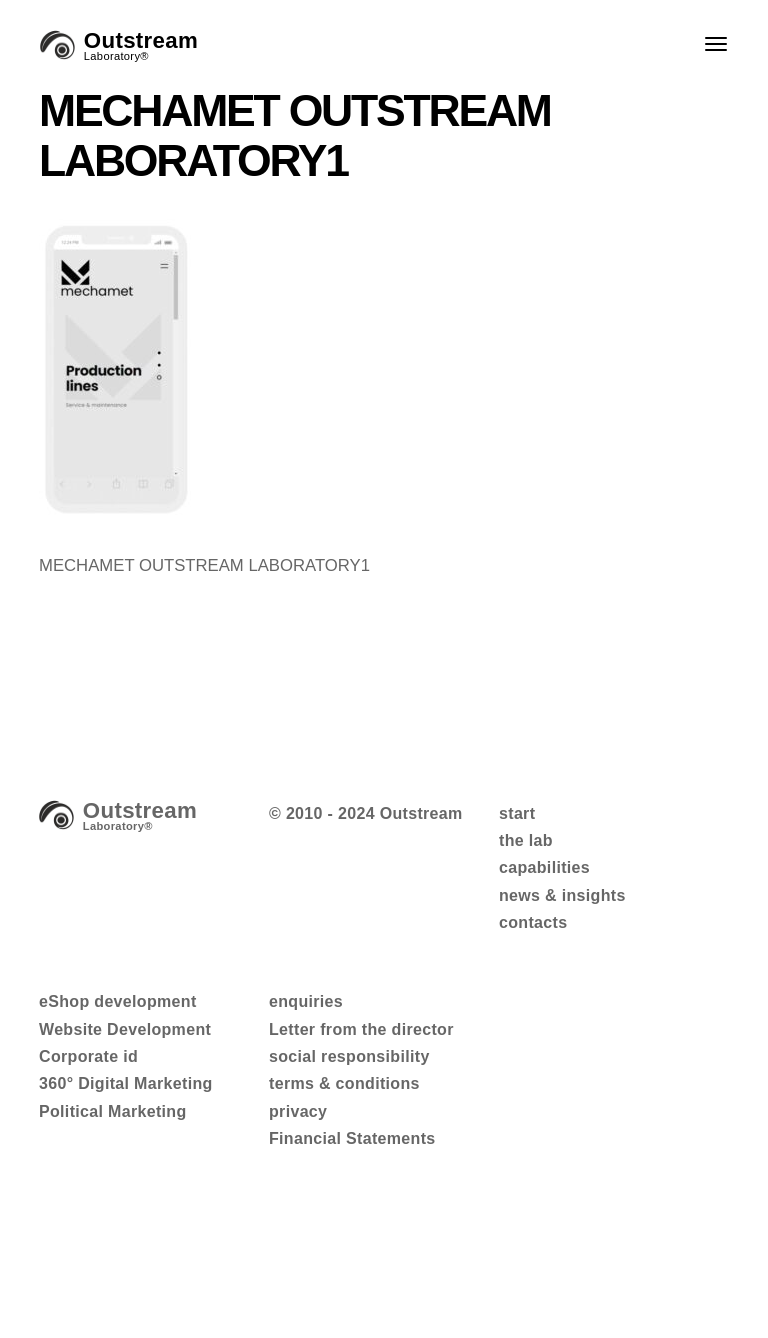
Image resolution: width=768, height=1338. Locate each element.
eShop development (118, 1001)
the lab (526, 840)
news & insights (562, 895)
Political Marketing (113, 1111)
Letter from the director (361, 1029)
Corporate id (88, 1056)
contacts (533, 922)
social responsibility (349, 1056)
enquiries (306, 1001)
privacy (298, 1111)
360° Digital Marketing (126, 1083)
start (517, 813)
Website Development (125, 1029)
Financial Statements (352, 1138)
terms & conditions (344, 1083)
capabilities (544, 867)
